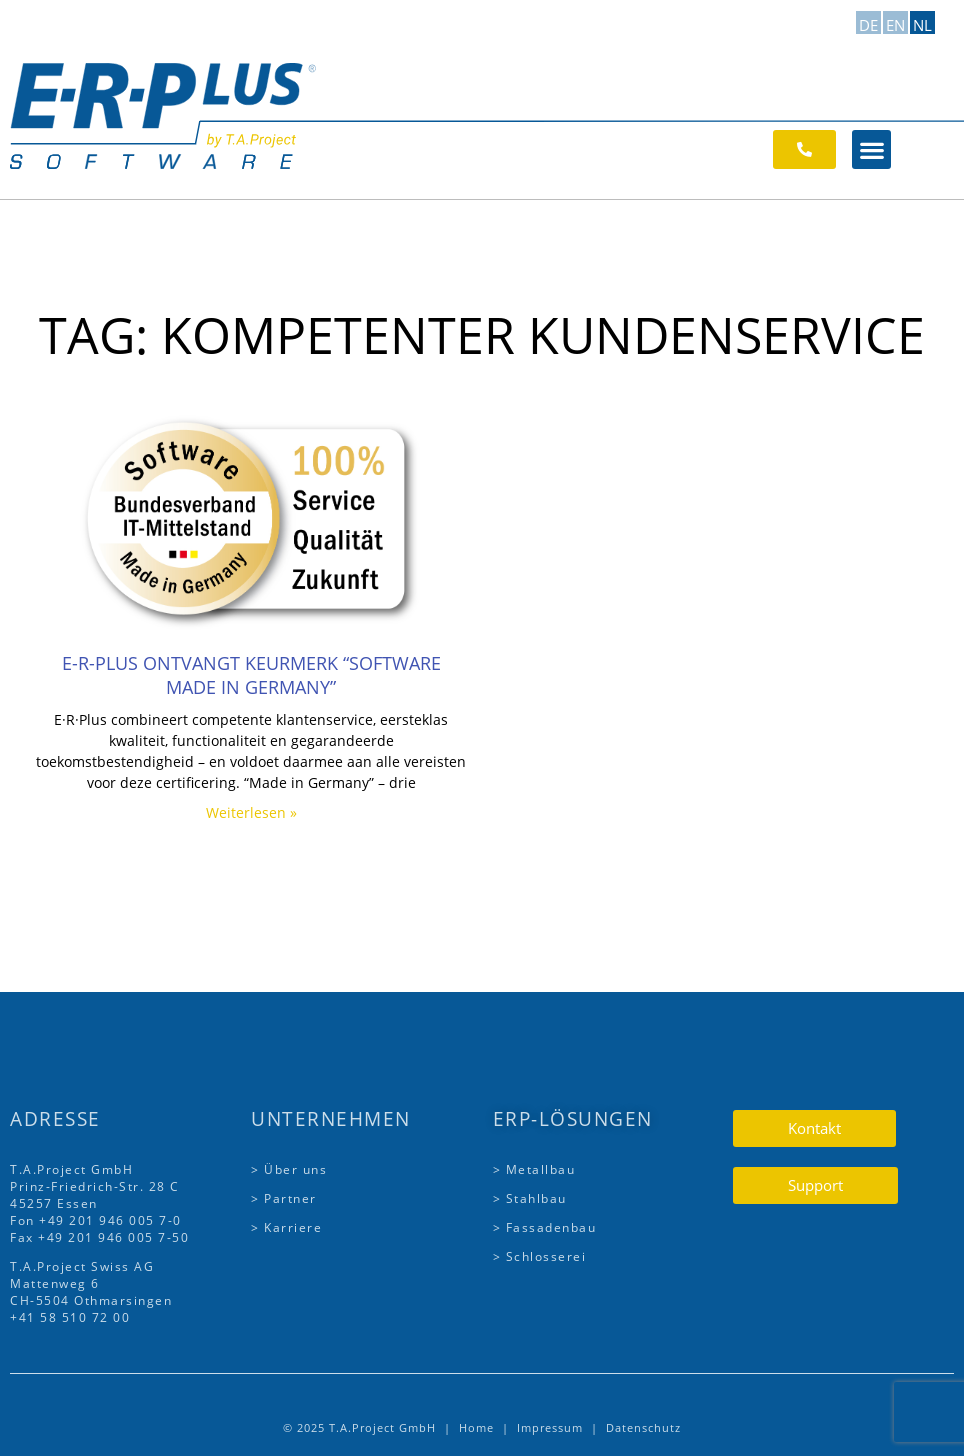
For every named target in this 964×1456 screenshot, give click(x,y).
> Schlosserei (540, 1256)
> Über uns (289, 1169)
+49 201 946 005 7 (103, 1220)
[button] (871, 149)
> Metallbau (534, 1169)
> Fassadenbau (545, 1227)
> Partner (284, 1198)
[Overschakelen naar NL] (922, 22)
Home (476, 1427)
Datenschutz (643, 1427)
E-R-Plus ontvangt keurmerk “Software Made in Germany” (251, 675)
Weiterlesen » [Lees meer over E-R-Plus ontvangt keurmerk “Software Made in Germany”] (251, 812)
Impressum (550, 1427)
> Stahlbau (530, 1198)
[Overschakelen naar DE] (868, 22)
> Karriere (286, 1227)
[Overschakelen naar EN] (895, 22)
